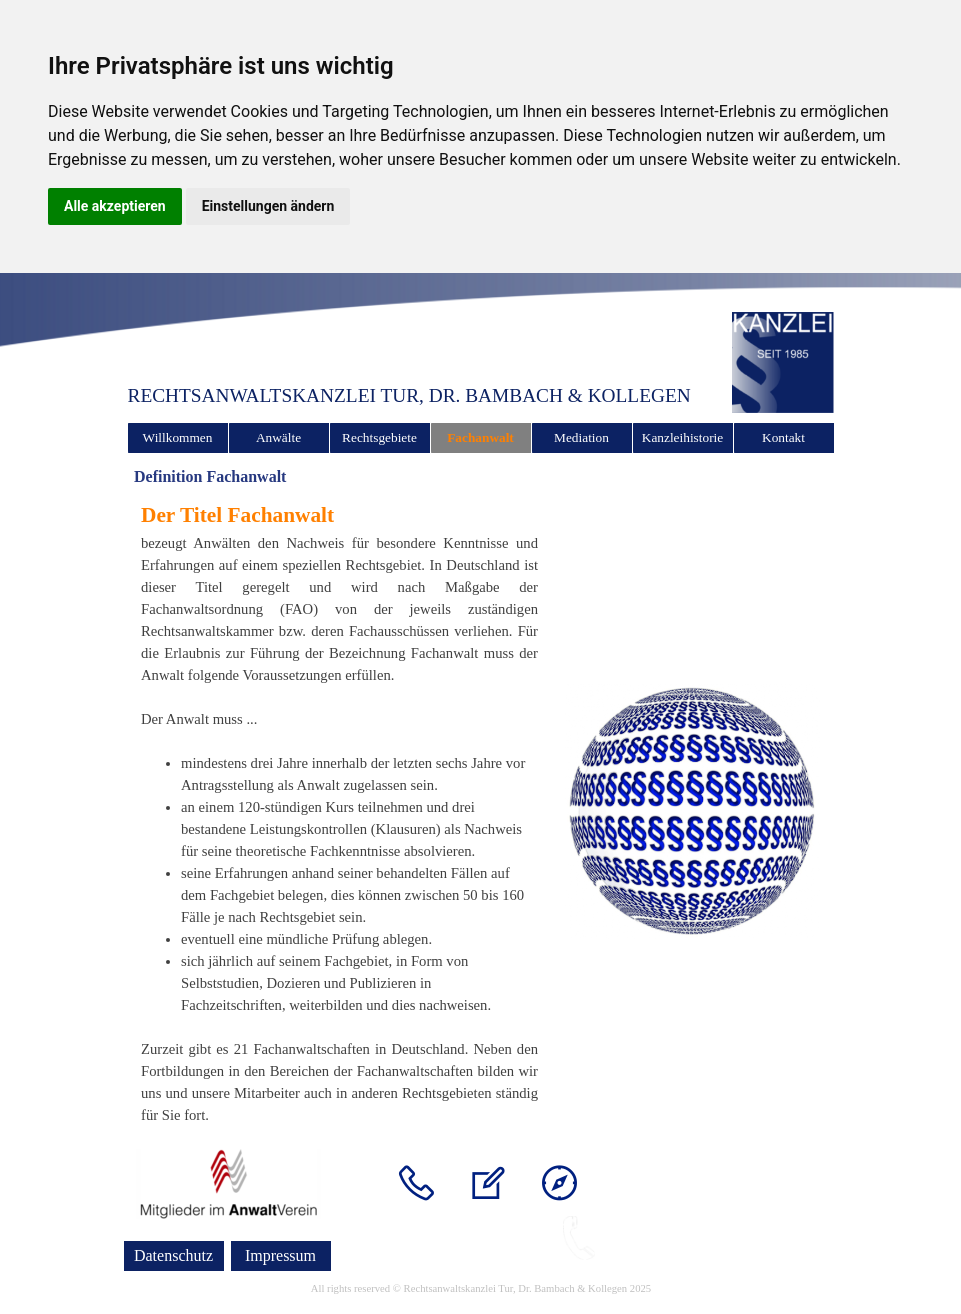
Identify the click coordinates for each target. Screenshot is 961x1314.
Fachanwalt (480, 437)
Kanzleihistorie (682, 437)
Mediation (581, 437)
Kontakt (783, 437)
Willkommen (178, 437)
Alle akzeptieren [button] (115, 206)
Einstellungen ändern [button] (268, 206)
